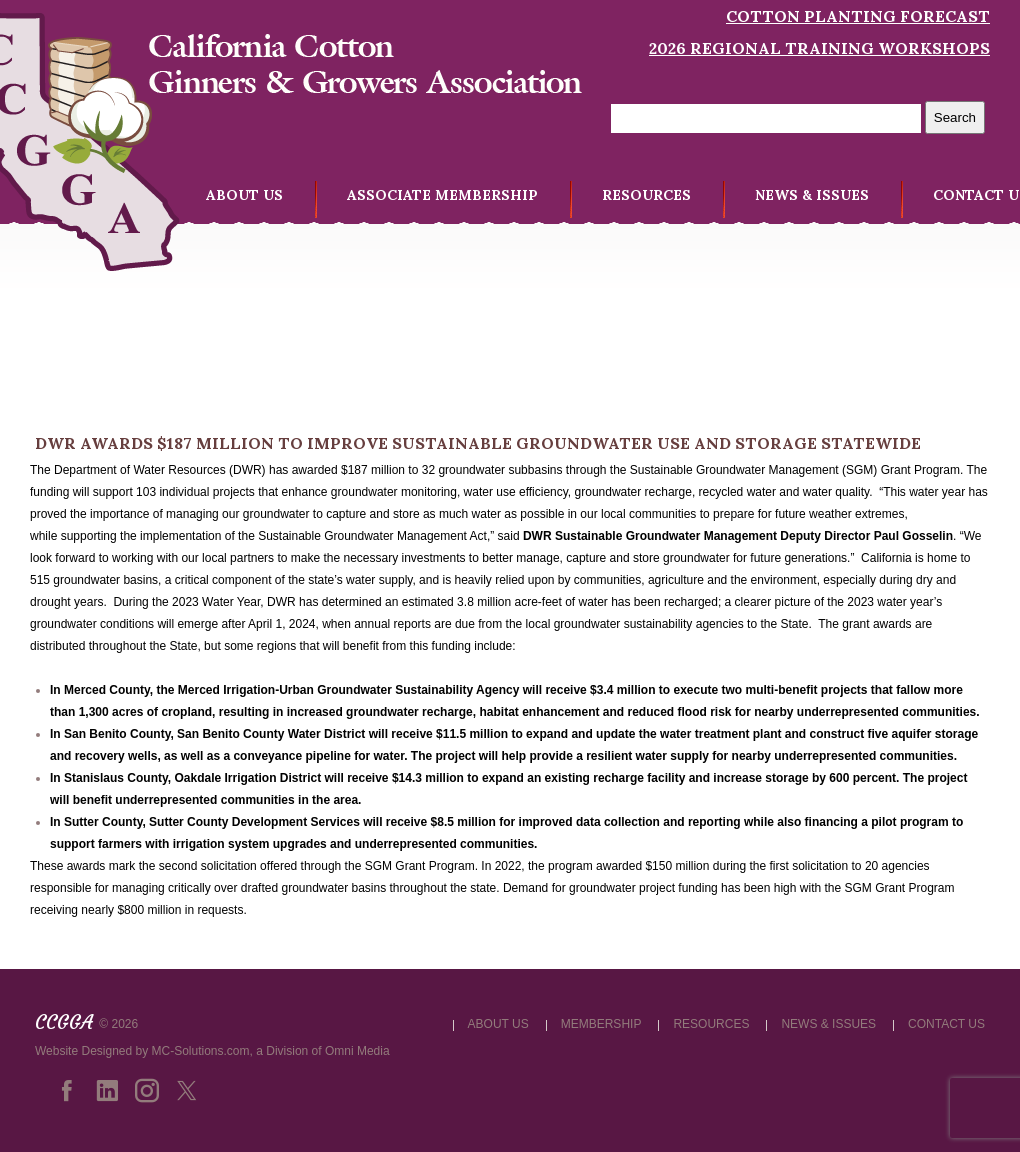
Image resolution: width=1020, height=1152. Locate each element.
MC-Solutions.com (201, 1051)
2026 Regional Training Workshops (819, 48)
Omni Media (357, 1051)
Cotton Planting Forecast (858, 16)
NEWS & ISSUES (812, 195)
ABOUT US (244, 195)
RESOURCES (646, 195)
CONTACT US (946, 1024)
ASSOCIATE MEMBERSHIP (442, 195)
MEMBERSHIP (601, 1024)
